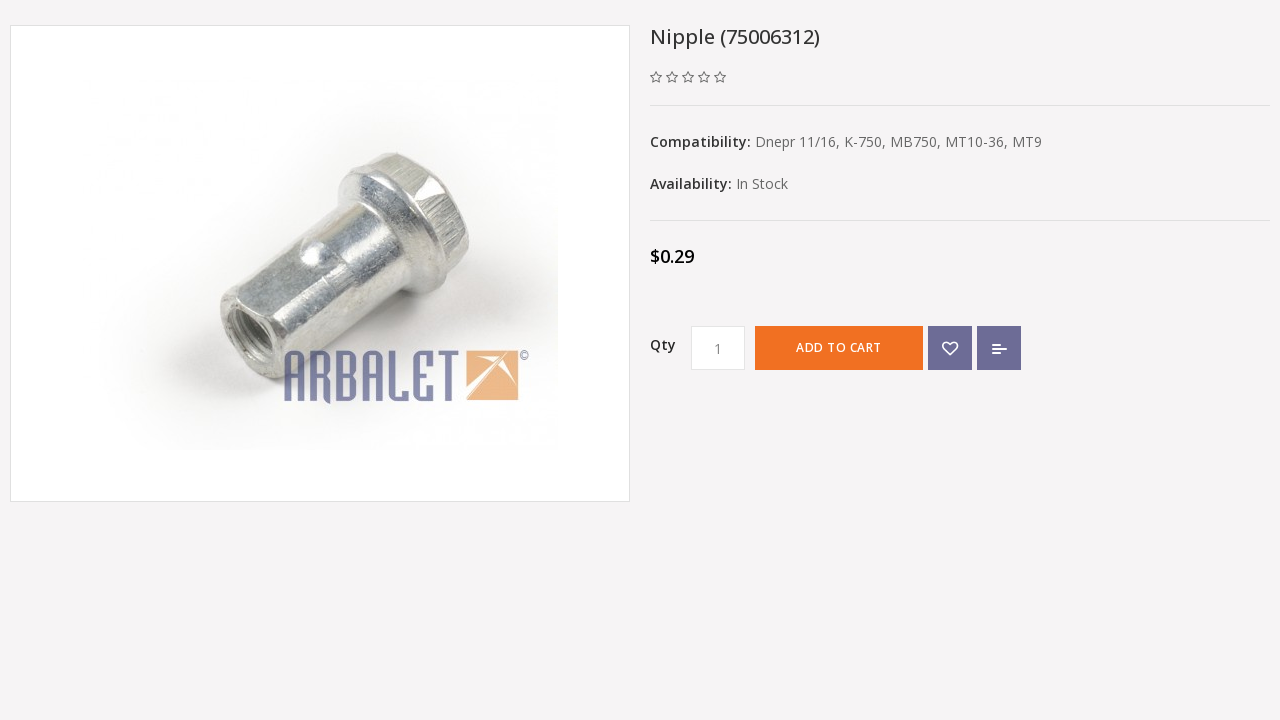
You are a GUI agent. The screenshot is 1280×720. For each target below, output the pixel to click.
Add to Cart (839, 347)
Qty (663, 344)
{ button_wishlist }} (950, 348)
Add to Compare (999, 348)
